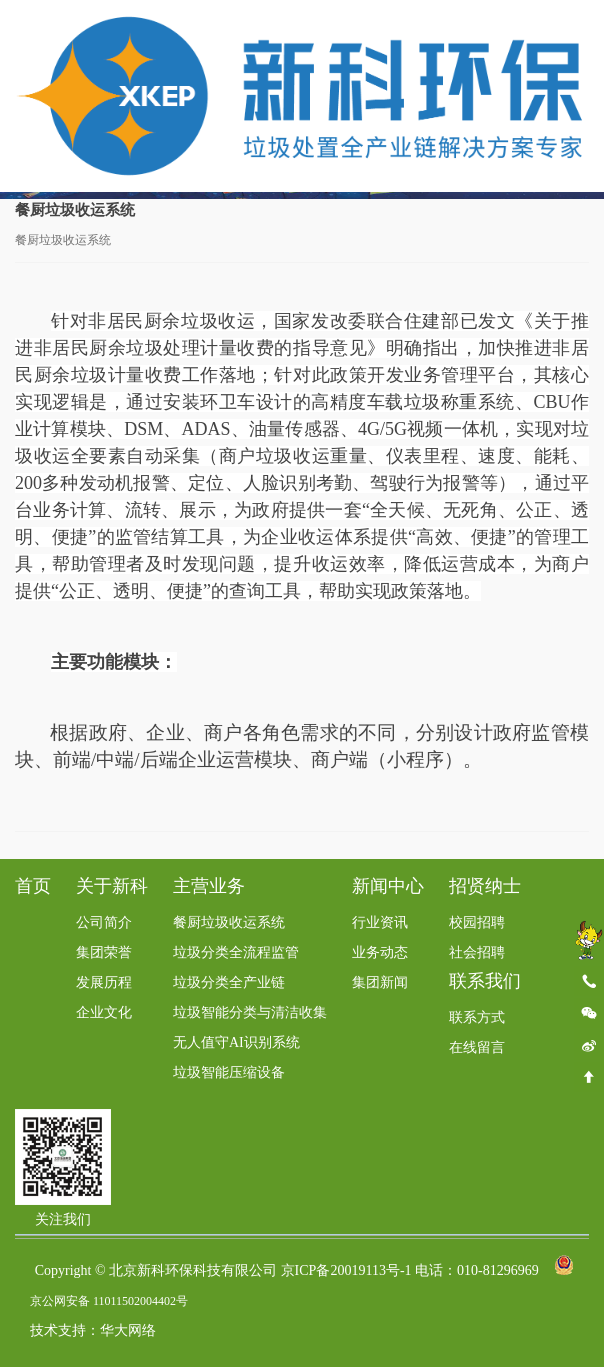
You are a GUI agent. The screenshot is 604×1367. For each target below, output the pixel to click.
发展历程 (104, 983)
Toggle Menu (580, 36)
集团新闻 (380, 983)
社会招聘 (477, 953)
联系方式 (477, 1018)
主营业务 (209, 887)
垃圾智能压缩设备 (229, 1073)
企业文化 (104, 1013)
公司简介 (104, 923)
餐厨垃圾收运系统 (229, 923)
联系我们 (485, 982)
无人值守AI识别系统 (236, 1043)
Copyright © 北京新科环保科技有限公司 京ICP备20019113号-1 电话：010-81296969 (287, 1271)
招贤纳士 (485, 887)
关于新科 (112, 887)
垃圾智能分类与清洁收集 (250, 1013)
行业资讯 (380, 923)
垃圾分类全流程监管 (236, 953)
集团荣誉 (104, 953)
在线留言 (477, 1048)
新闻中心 (388, 887)
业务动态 (380, 953)
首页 (33, 887)
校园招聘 (477, 923)
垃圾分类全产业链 (229, 983)
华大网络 (128, 1331)
